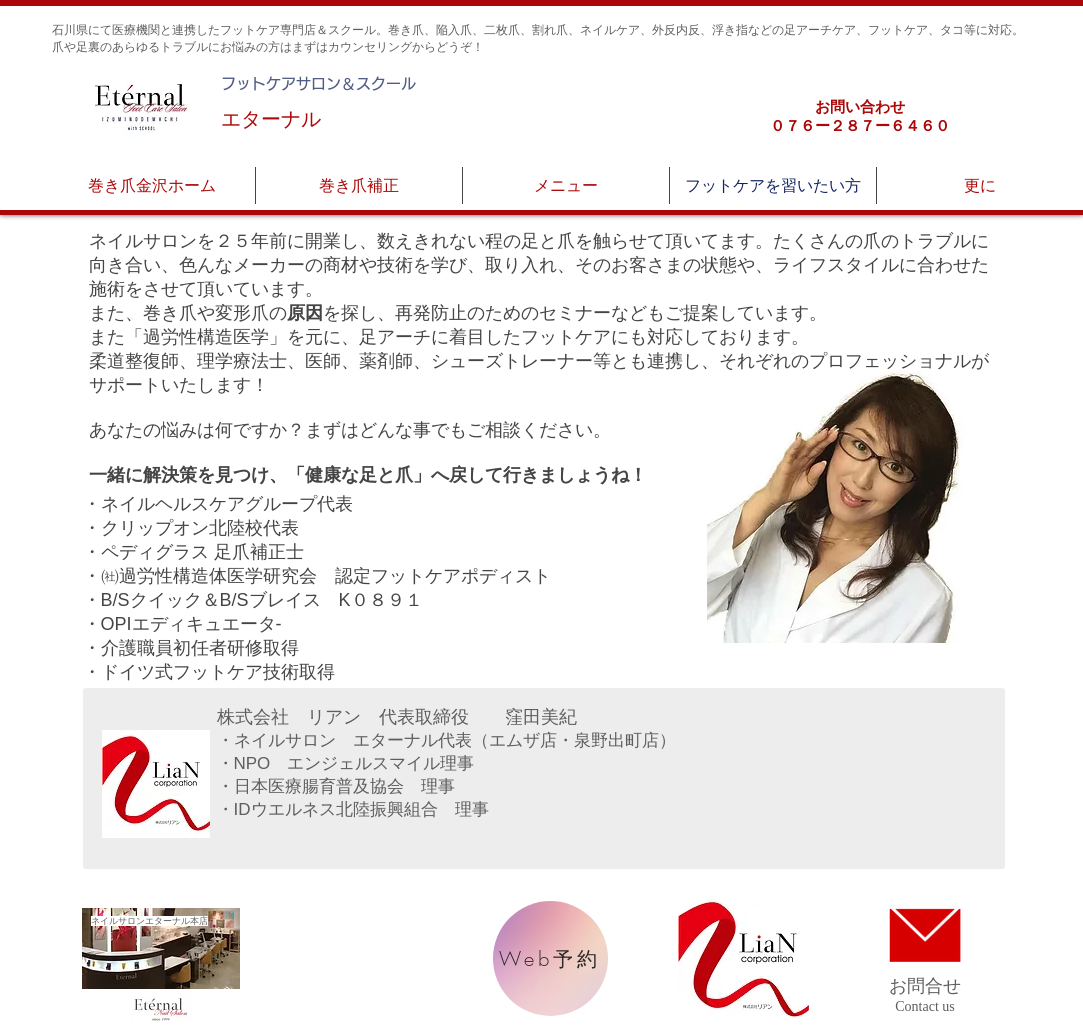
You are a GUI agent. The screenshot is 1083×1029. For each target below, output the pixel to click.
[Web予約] (550, 958)
